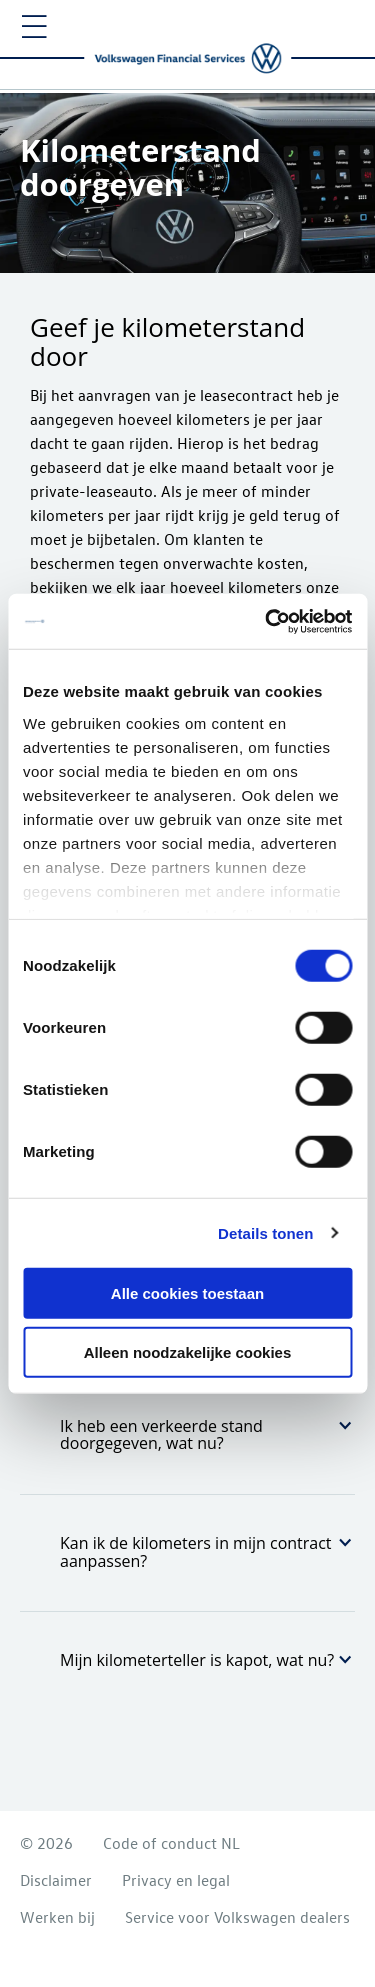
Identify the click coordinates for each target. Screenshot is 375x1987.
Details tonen (265, 1232)
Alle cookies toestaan (187, 1293)
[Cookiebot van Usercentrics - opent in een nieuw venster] (267, 621)
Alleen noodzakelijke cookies (188, 1352)
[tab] (187, 1435)
